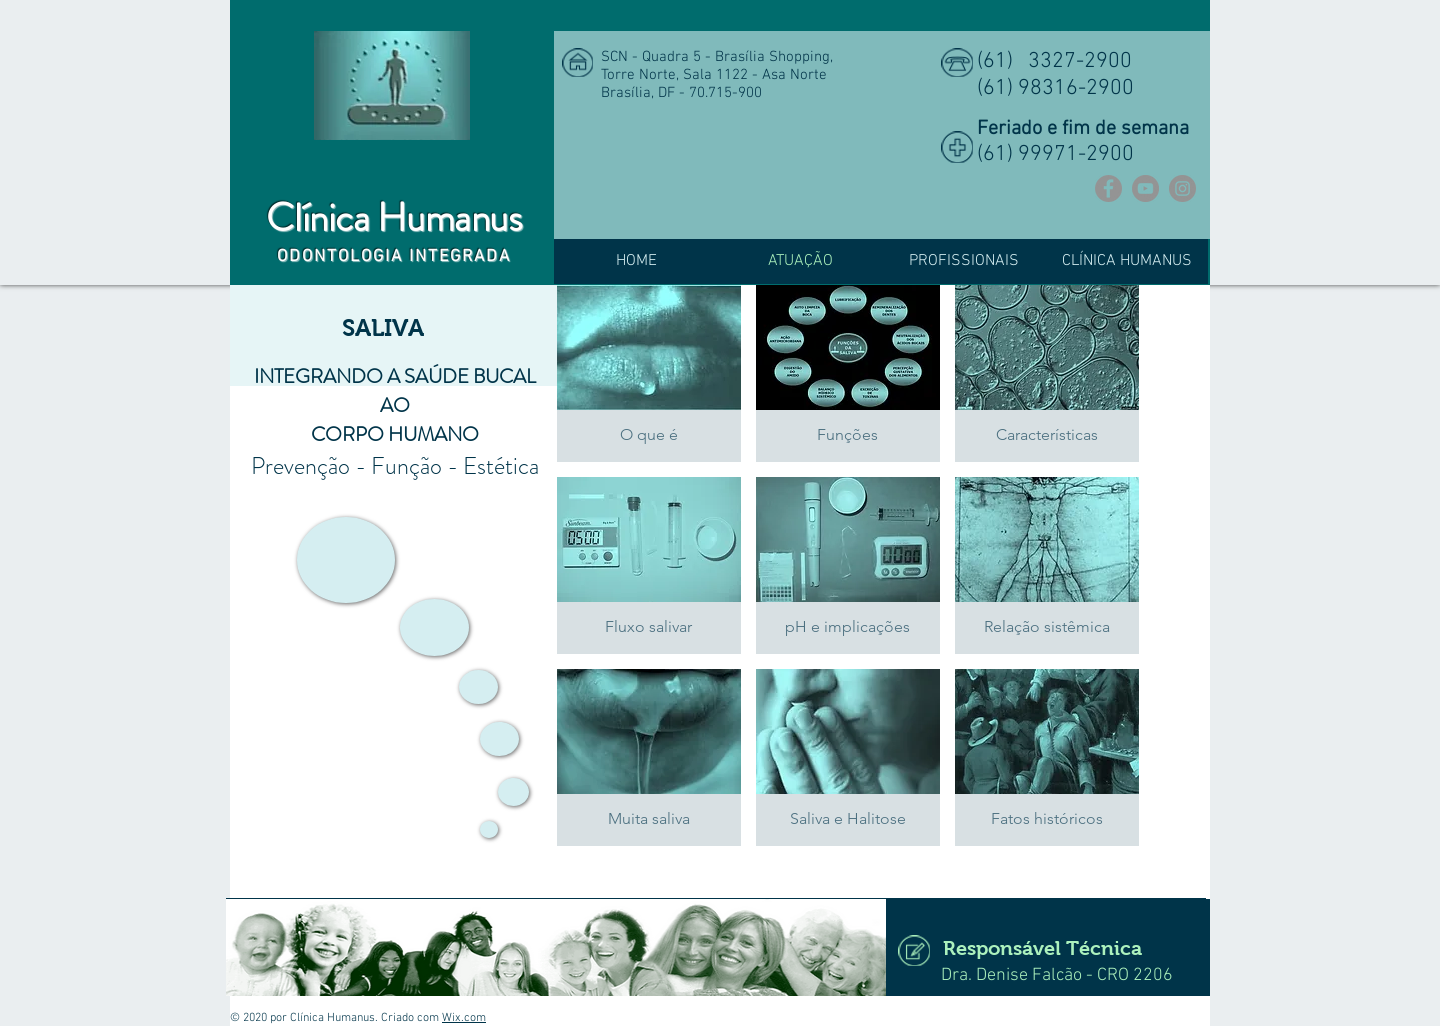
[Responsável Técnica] (1040, 947)
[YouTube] (1145, 188)
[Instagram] (1182, 188)
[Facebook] (1108, 188)
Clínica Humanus (393, 218)
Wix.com (464, 1018)
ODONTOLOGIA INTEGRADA (394, 257)
